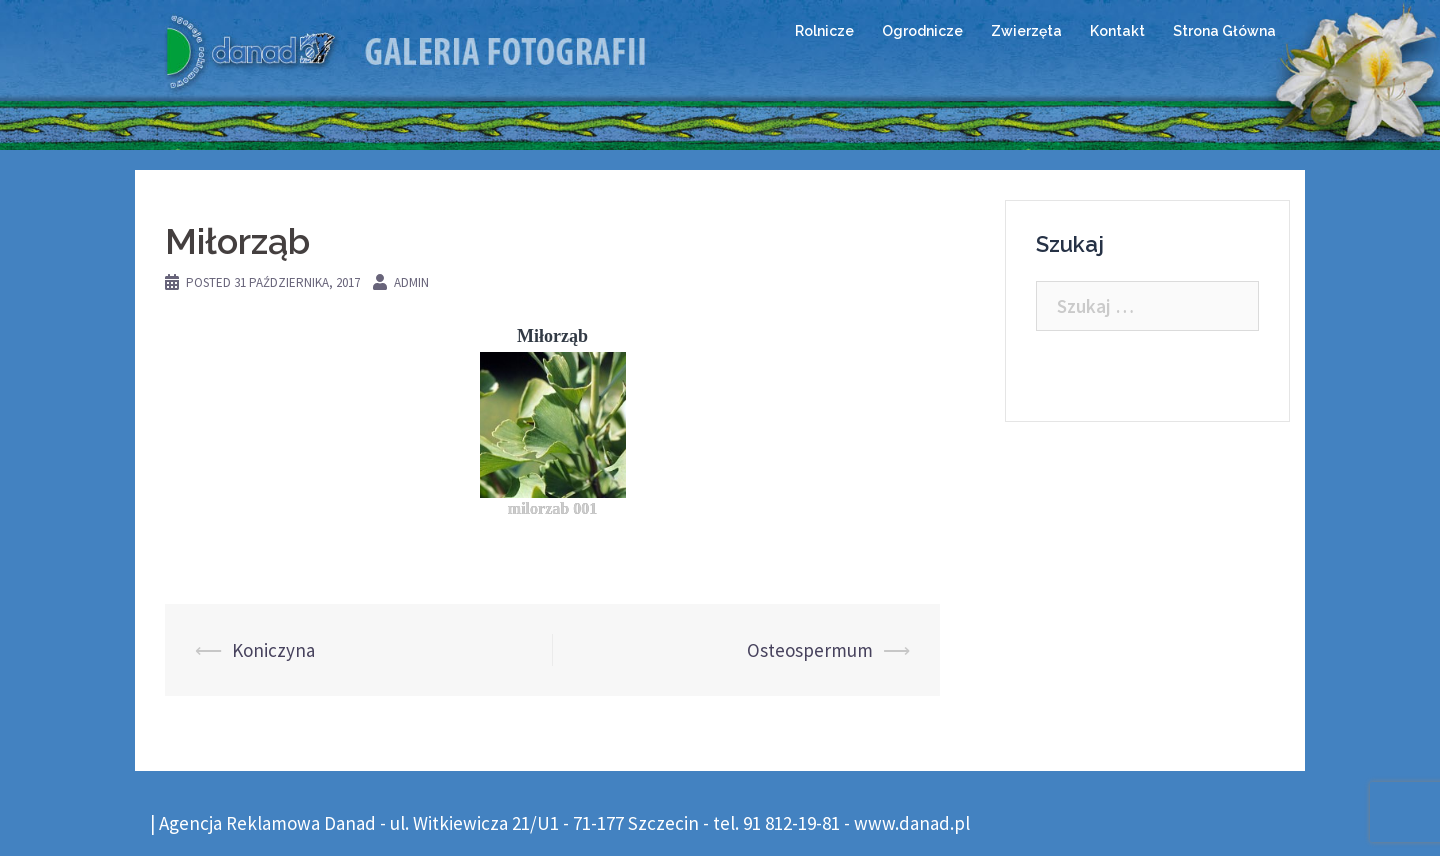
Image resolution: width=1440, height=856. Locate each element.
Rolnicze (824, 31)
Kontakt (1117, 31)
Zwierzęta (1026, 31)
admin (411, 282)
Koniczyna (273, 650)
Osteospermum (810, 650)
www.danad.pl (912, 823)
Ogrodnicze (922, 31)
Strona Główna (1224, 31)
